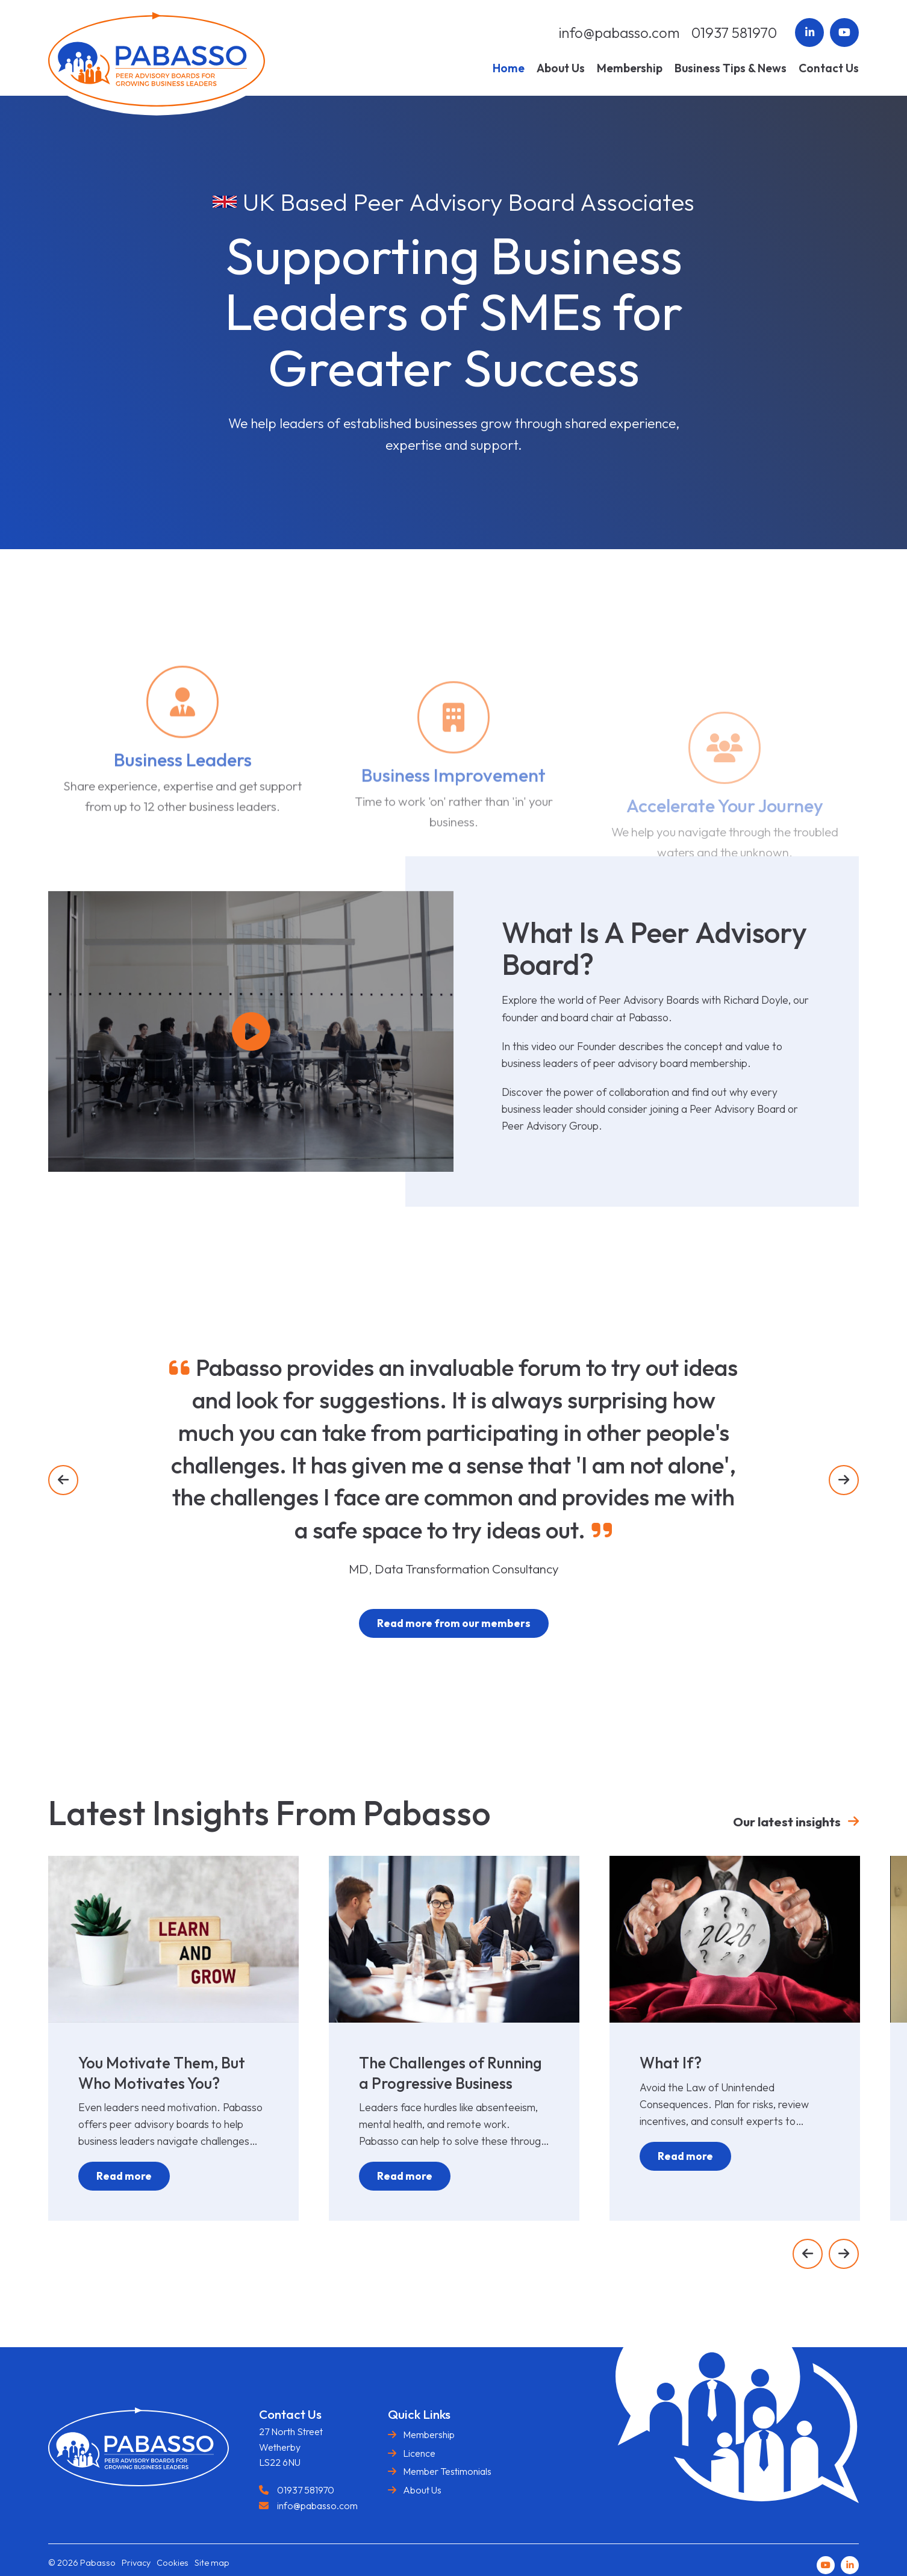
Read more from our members (454, 1623)
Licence (419, 2453)
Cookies (173, 2562)
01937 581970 (734, 32)
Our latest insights (787, 1821)
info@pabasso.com (619, 32)
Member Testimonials (447, 2471)
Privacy (136, 2562)
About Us (422, 2490)
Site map (212, 2562)
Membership (429, 2434)
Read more (124, 2176)
